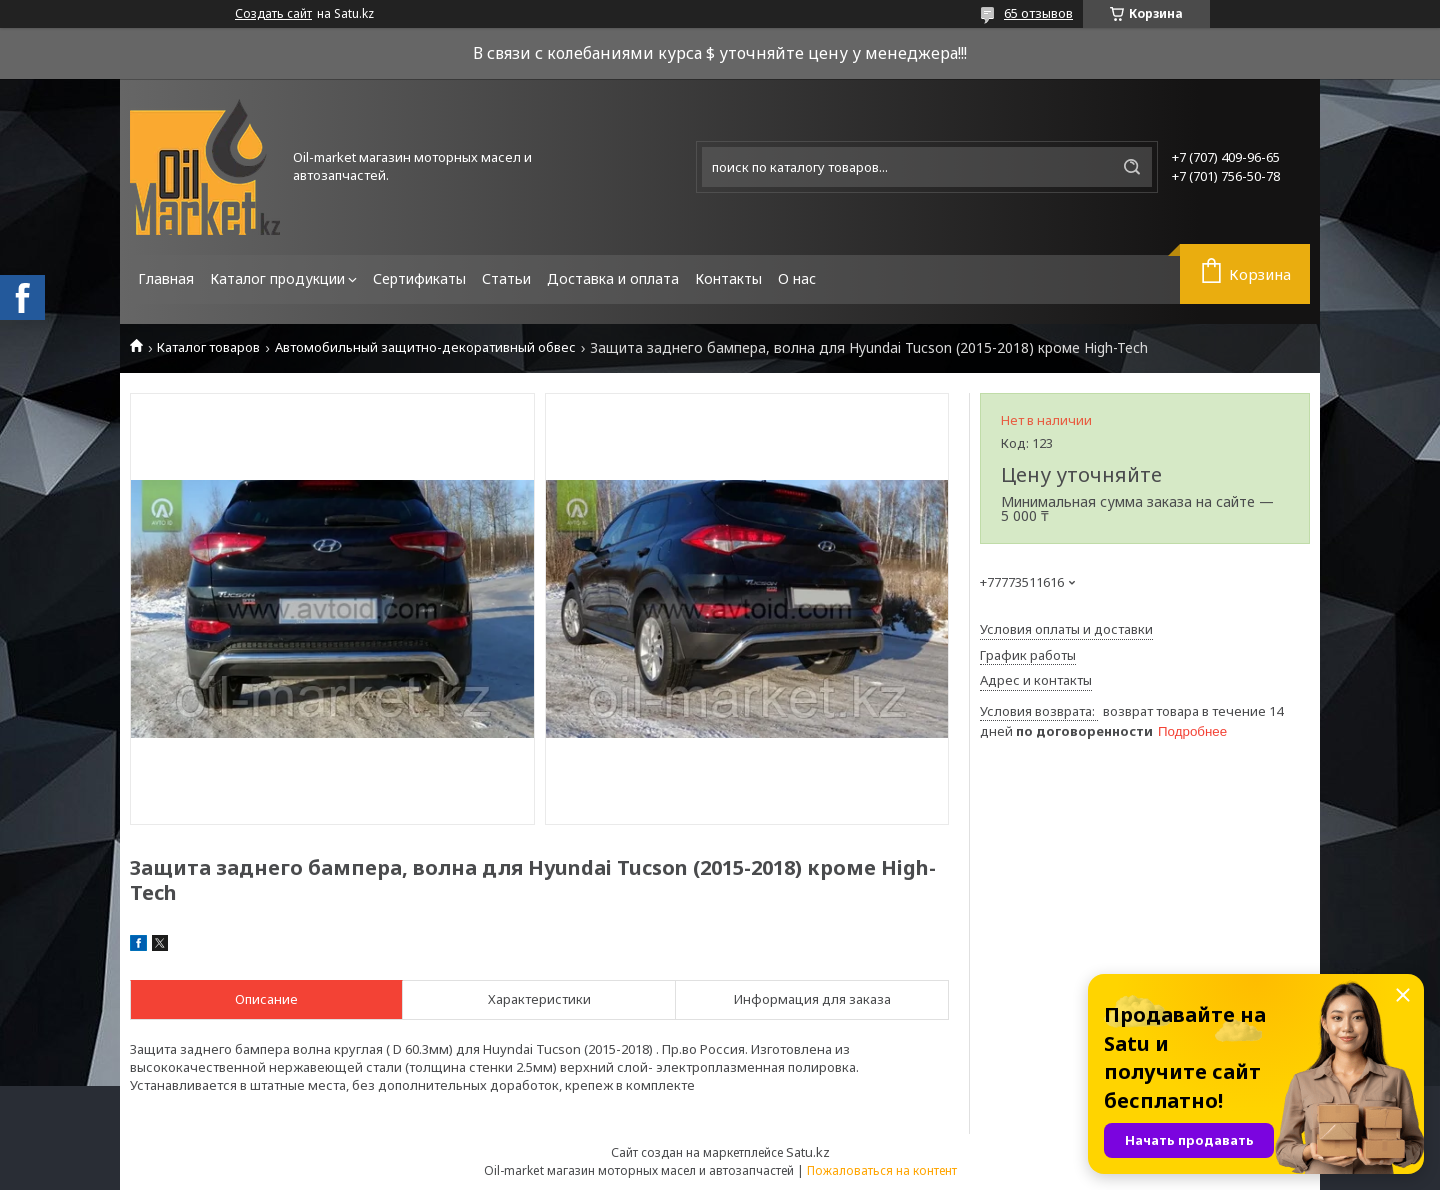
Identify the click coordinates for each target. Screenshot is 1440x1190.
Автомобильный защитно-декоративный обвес (425, 347)
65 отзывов (1038, 13)
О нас (797, 278)
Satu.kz (808, 1152)
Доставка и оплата (613, 278)
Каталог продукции (277, 278)
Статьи (506, 278)
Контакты (728, 278)
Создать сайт (273, 14)
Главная (166, 278)
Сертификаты (419, 278)
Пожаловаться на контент (882, 1170)
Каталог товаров (208, 347)
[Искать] (1132, 167)
